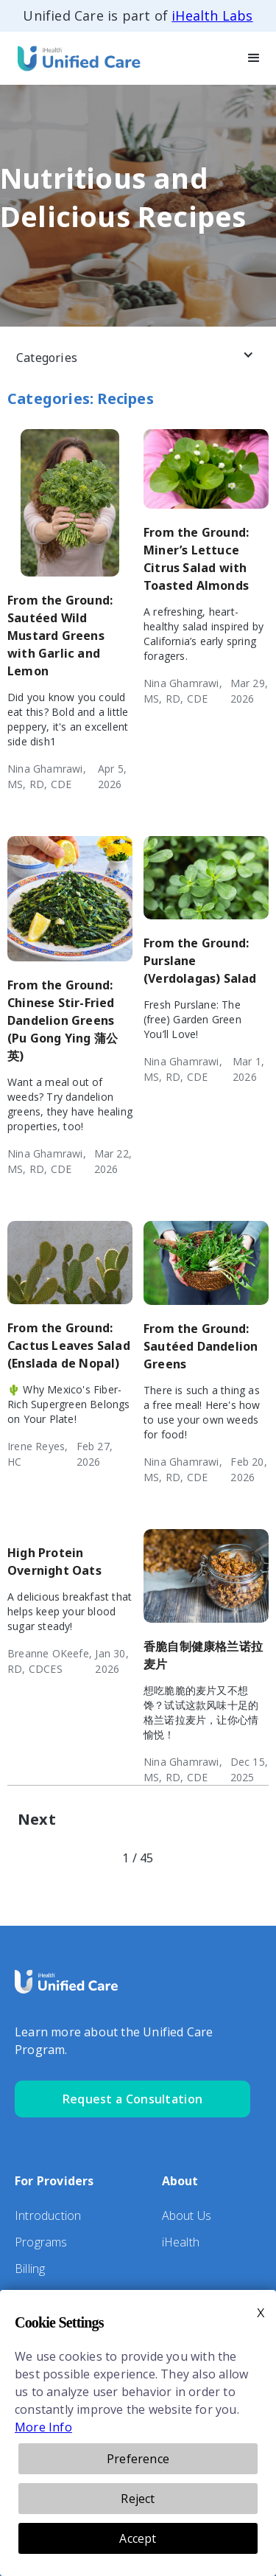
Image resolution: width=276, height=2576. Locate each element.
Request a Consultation (133, 2099)
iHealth (180, 2242)
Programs (41, 2242)
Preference (138, 2459)
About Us (187, 2215)
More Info (43, 2427)
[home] (73, 58)
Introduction (48, 2215)
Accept (137, 2538)
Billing (30, 2268)
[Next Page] (36, 1819)
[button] (254, 58)
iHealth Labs (211, 15)
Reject (138, 2498)
